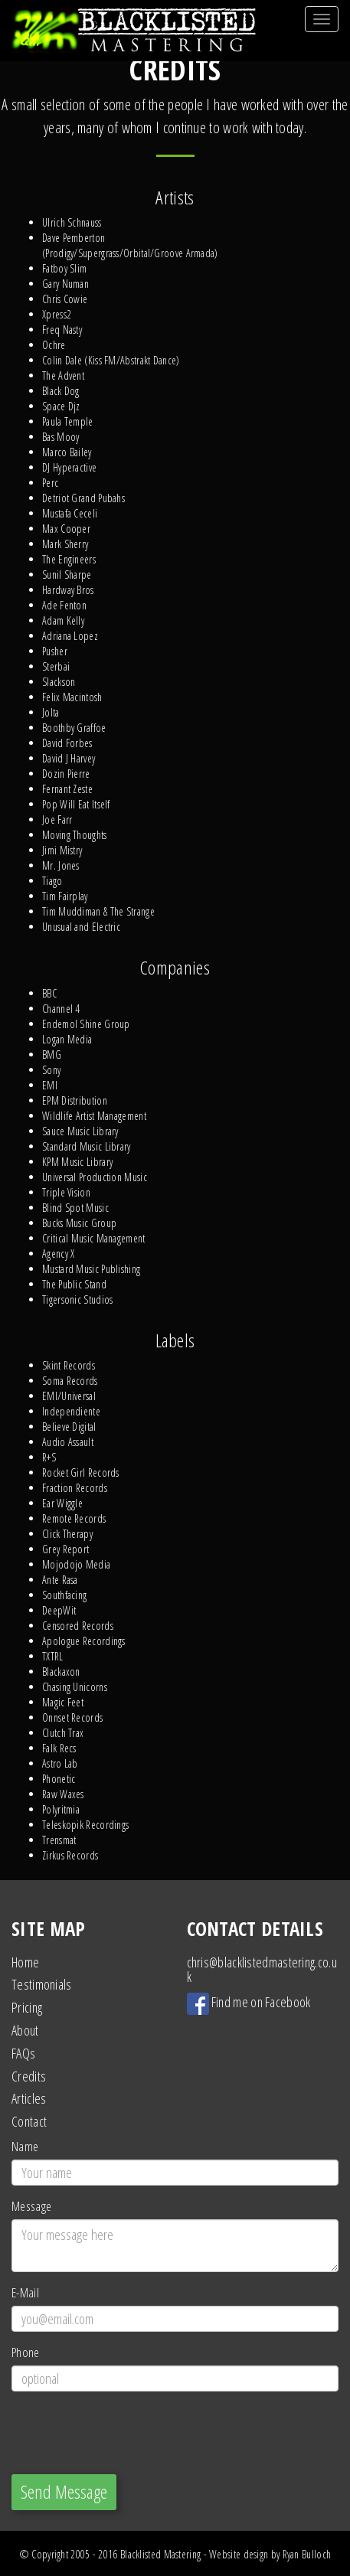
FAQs (23, 2053)
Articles (28, 2098)
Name (24, 2146)
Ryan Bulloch (307, 2554)
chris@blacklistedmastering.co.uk (262, 1970)
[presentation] (127, 2433)
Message (31, 2206)
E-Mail (25, 2292)
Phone (25, 2352)
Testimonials (41, 1984)
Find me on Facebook (249, 2002)
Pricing (26, 2007)
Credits (28, 2076)
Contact (29, 2121)
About (25, 2030)
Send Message (64, 2491)
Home (25, 1962)
